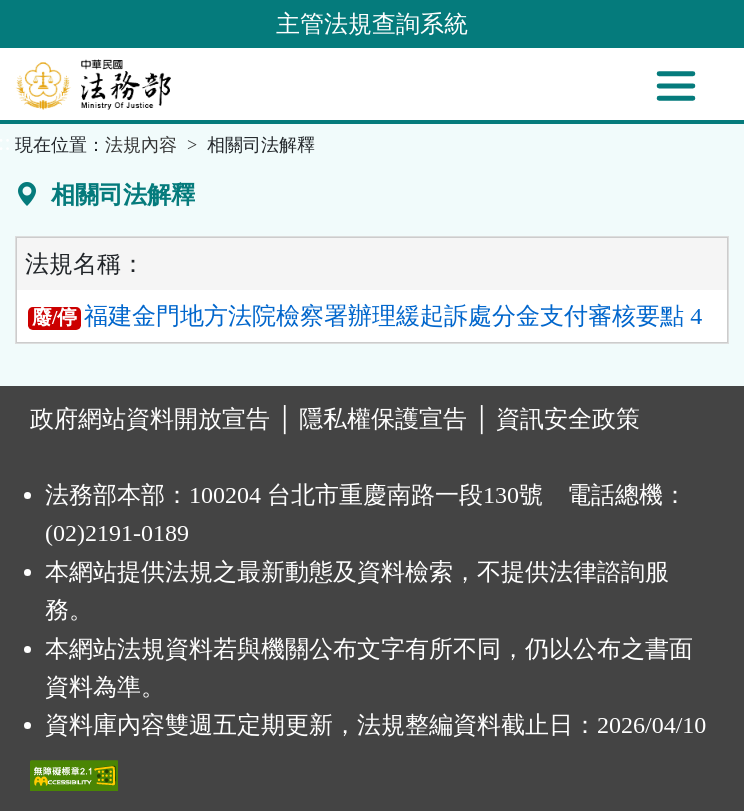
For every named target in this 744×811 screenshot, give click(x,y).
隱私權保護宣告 (383, 419)
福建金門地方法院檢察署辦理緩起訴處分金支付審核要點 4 (365, 316)
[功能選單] (676, 86)
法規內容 (141, 145)
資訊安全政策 (568, 419)
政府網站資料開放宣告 (150, 419)
